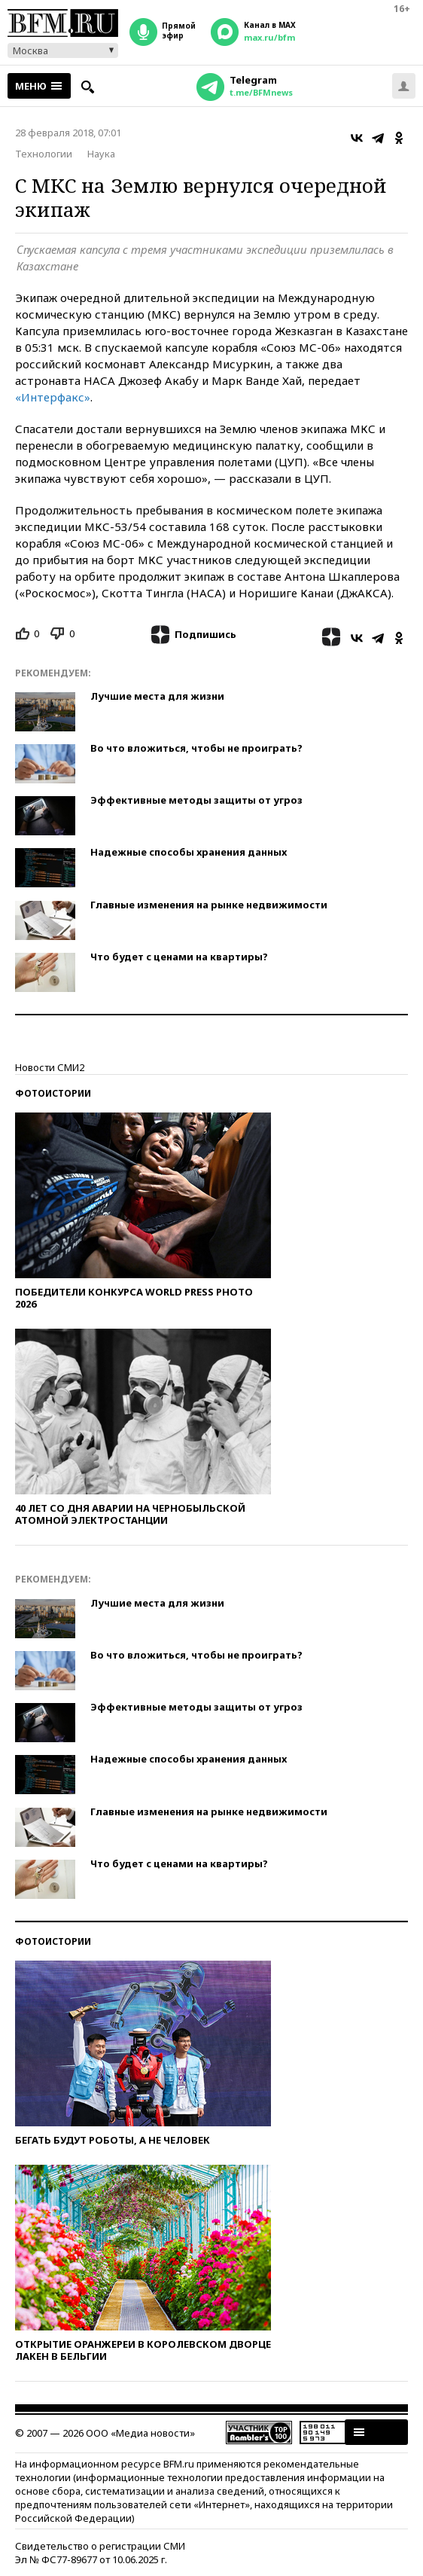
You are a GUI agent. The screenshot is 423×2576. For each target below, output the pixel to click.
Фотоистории (53, 1093)
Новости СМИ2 (49, 1067)
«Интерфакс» (52, 396)
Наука (101, 154)
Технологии (43, 154)
